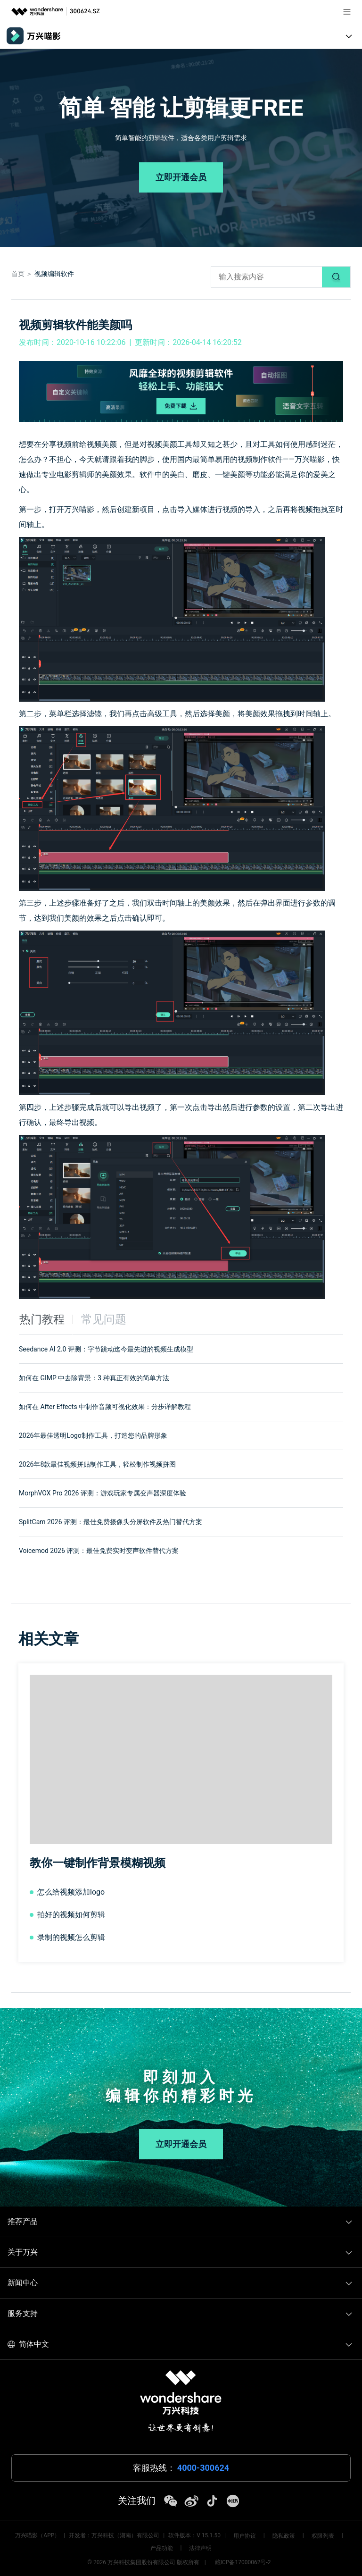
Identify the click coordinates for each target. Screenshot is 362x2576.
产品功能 (161, 2548)
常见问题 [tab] (103, 1319)
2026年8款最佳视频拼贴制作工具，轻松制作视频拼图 (97, 1464)
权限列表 (323, 2536)
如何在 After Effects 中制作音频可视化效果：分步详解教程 (105, 1406)
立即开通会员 (181, 177)
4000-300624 (203, 2468)
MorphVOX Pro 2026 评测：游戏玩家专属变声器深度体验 (102, 1493)
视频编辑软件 (54, 273)
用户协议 (244, 2536)
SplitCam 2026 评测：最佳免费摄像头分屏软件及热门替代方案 (110, 1522)
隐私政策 (283, 2536)
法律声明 (200, 2548)
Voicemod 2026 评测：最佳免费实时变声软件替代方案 (99, 1550)
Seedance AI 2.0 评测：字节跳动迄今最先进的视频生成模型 (106, 1349)
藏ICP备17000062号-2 (243, 2562)
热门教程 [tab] (42, 1319)
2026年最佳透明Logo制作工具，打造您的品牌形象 (93, 1435)
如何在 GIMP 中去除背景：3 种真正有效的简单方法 (94, 1378)
